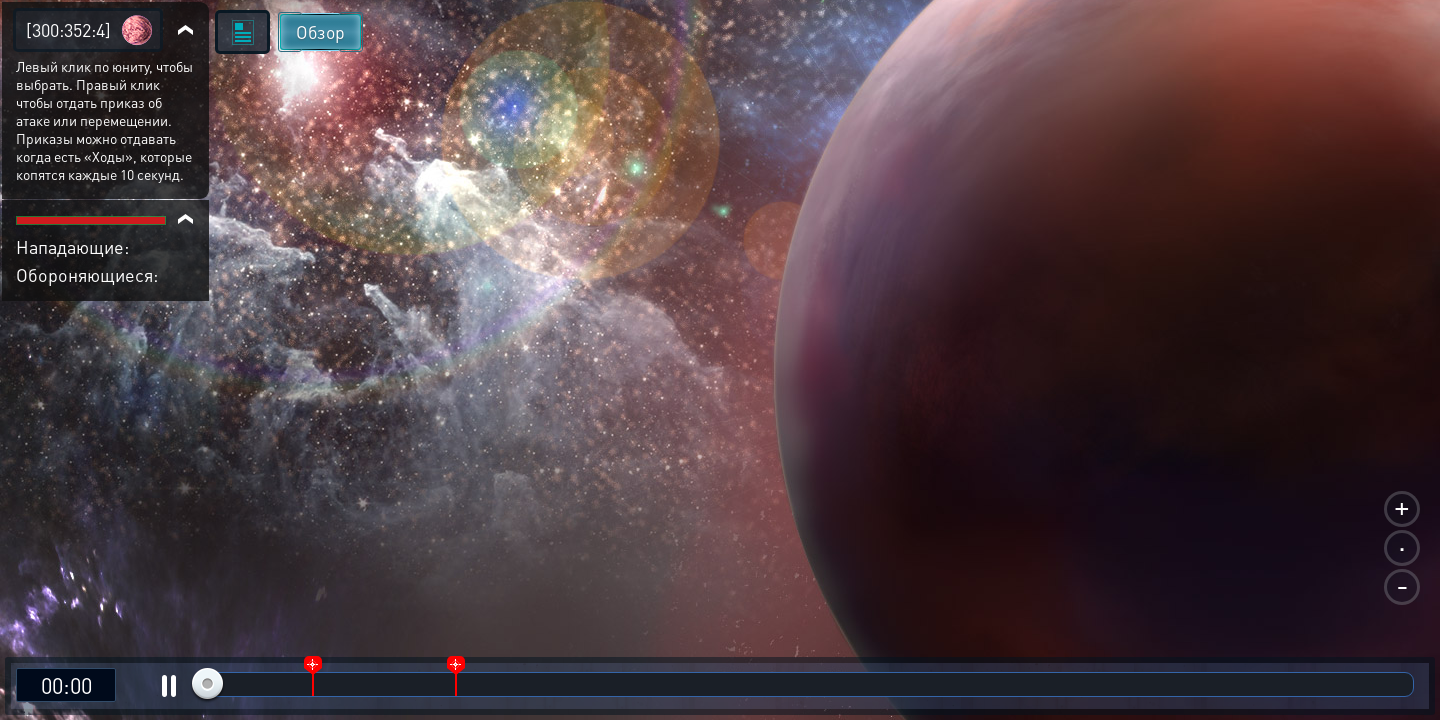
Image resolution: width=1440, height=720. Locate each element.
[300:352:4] (68, 29)
